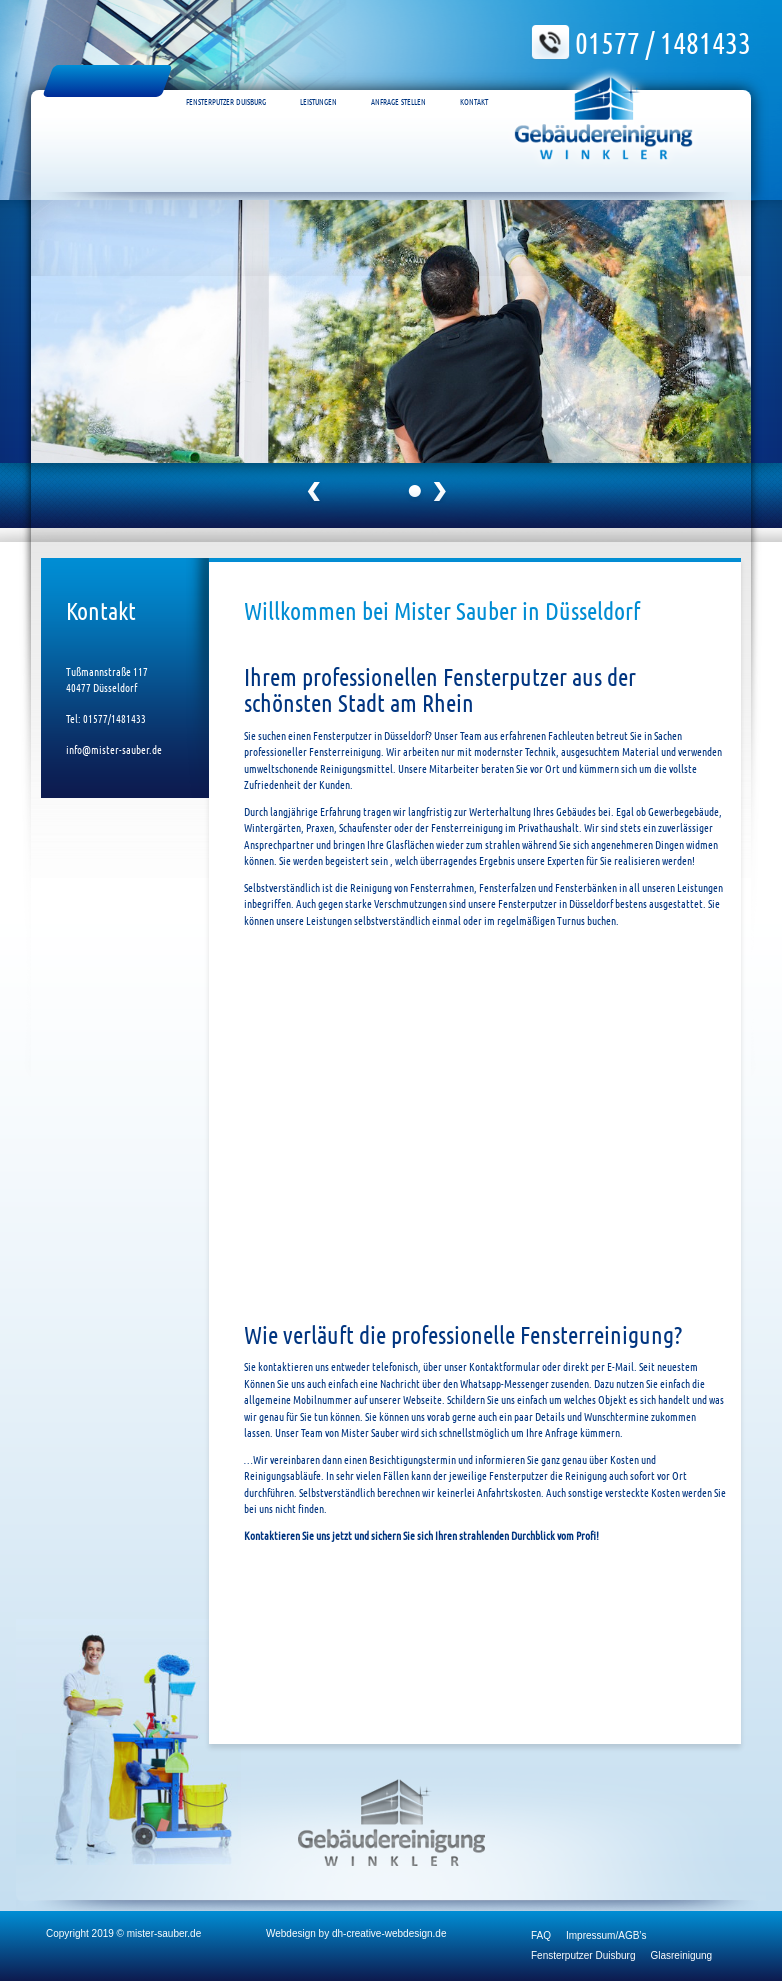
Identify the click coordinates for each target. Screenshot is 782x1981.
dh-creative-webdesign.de (389, 1933)
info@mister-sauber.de (114, 749)
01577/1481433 (113, 718)
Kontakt (474, 81)
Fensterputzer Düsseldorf (107, 81)
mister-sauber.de (164, 1933)
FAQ (541, 1935)
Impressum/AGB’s (606, 1935)
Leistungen (318, 81)
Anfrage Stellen (398, 81)
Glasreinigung (681, 1955)
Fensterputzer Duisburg (226, 81)
